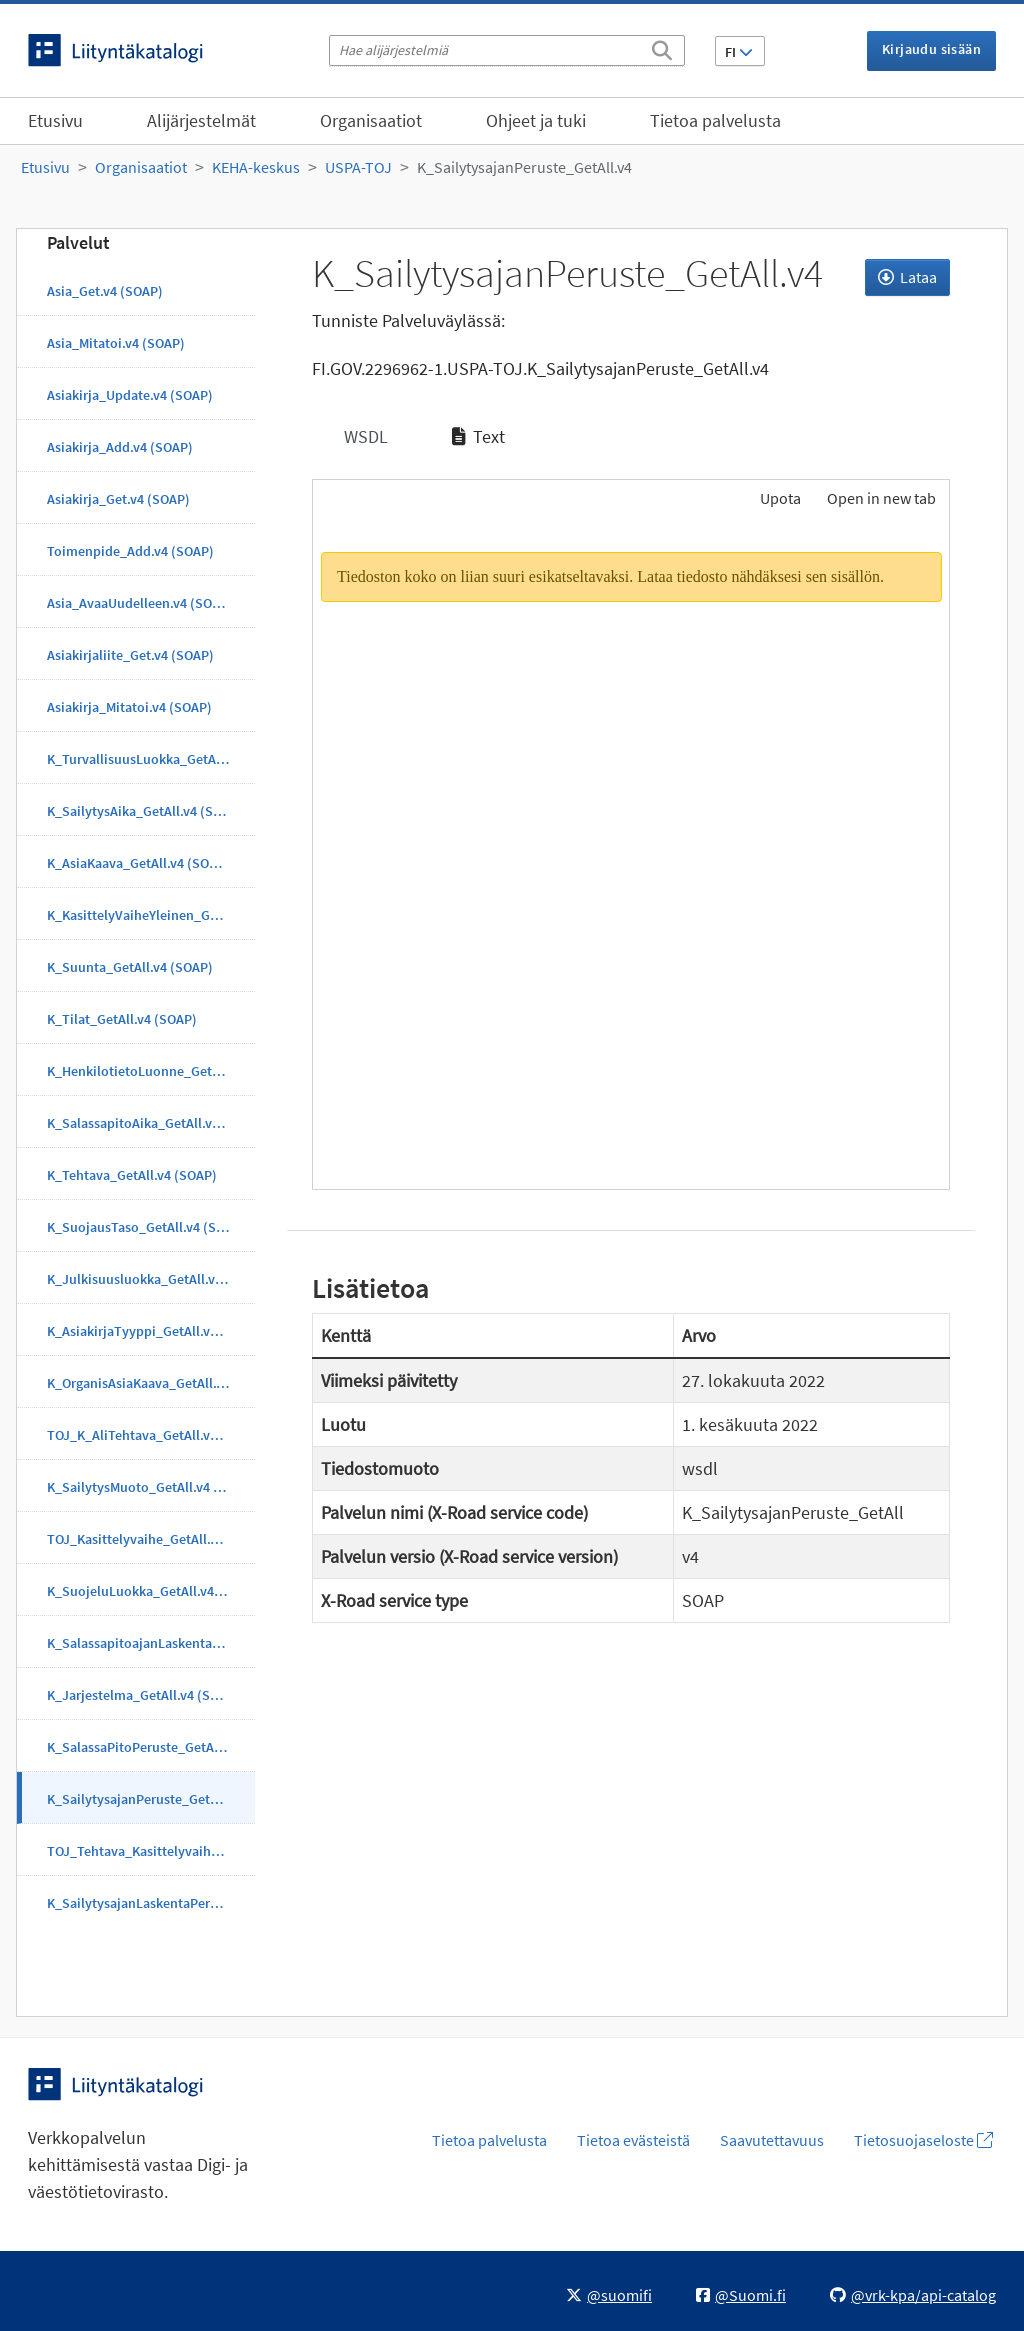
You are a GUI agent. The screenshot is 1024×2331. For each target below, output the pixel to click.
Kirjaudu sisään (931, 49)
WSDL (364, 436)
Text (478, 436)
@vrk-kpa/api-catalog (913, 2295)
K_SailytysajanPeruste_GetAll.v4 (524, 167)
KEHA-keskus (256, 167)
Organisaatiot (371, 120)
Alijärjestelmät (201, 120)
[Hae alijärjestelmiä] (507, 50)
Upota (779, 498)
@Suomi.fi (741, 2295)
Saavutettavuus (772, 2140)
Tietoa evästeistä (633, 2140)
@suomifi (609, 2295)
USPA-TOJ (358, 167)
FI (739, 52)
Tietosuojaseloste (923, 2140)
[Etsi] (662, 47)
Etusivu (55, 120)
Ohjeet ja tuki (536, 120)
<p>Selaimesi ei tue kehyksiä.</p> (631, 857)
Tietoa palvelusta (715, 120)
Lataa (907, 277)
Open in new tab (881, 498)
